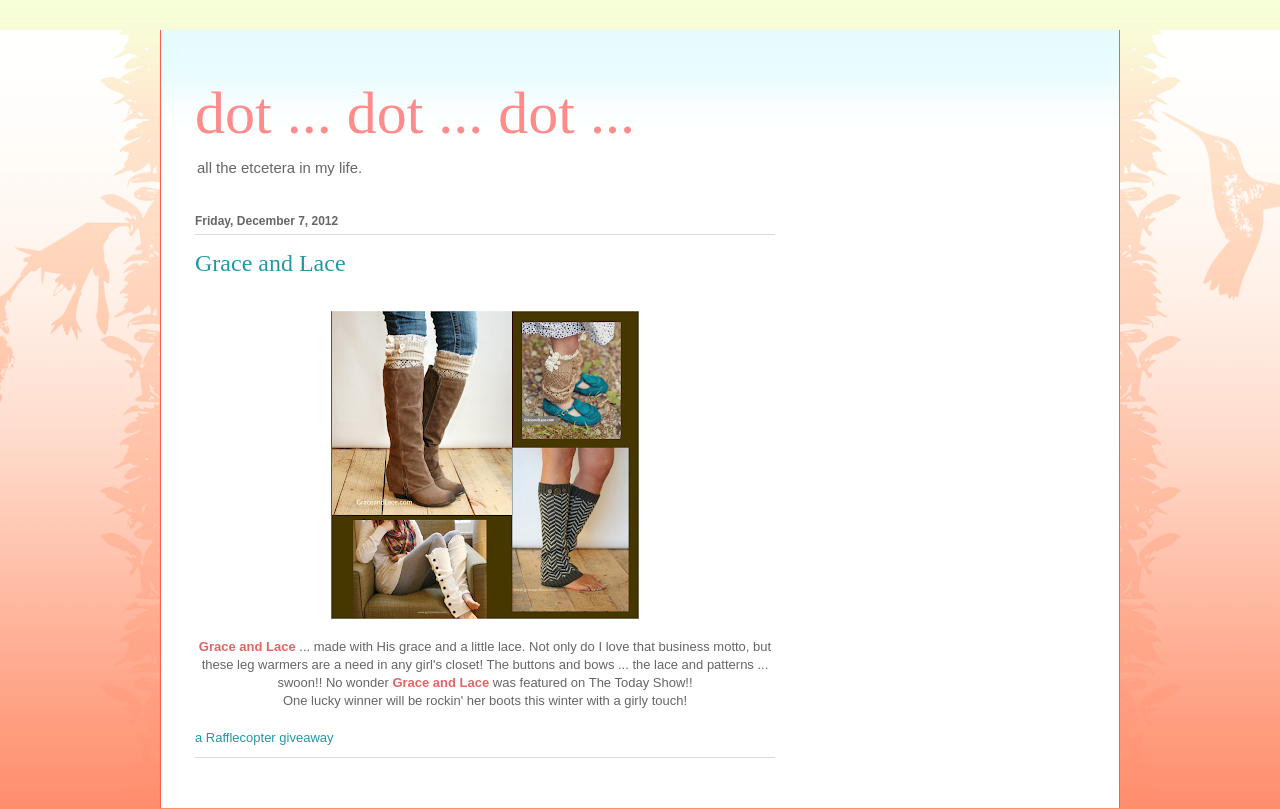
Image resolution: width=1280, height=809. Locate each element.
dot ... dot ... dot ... (415, 113)
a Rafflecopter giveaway (264, 737)
